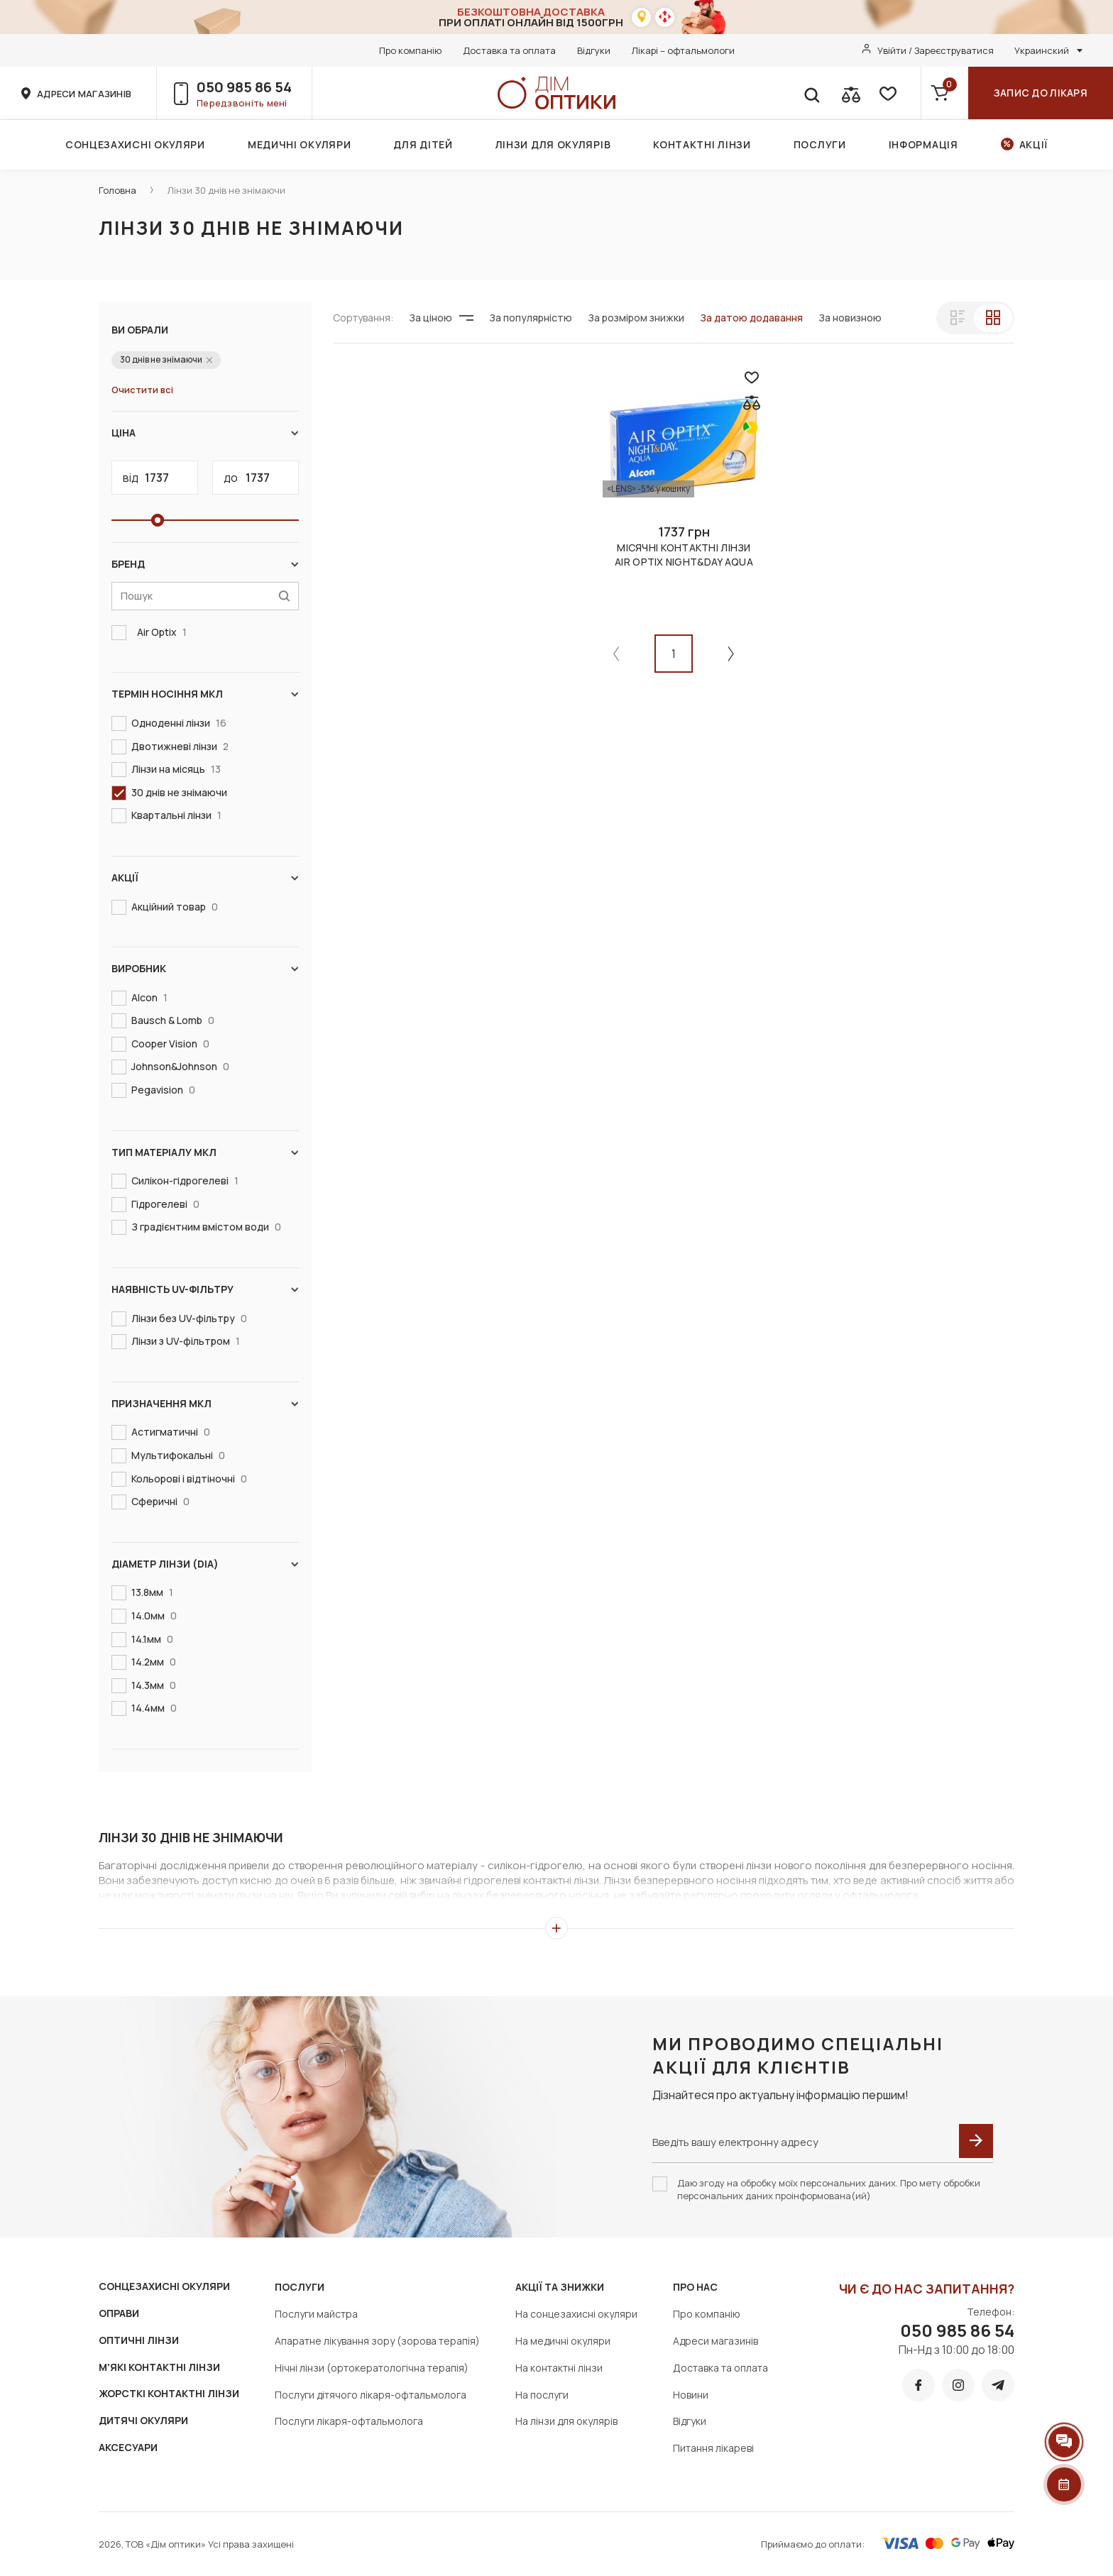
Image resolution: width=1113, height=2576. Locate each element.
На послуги (542, 2394)
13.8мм (149, 1592)
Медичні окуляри (299, 144)
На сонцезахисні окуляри (576, 2314)
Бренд (205, 564)
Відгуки (593, 50)
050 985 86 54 (244, 87)
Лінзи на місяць (173, 769)
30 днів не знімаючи (176, 792)
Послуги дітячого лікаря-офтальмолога (370, 2394)
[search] (811, 93)
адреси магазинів (84, 93)
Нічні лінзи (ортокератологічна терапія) (371, 2367)
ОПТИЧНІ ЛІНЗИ (139, 2340)
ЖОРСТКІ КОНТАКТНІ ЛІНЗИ (169, 2393)
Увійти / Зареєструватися (935, 50)
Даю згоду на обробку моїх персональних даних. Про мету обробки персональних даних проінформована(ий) (828, 2189)
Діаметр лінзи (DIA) (205, 1564)
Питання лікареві (713, 2448)
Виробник (205, 969)
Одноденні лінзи (176, 723)
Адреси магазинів (715, 2340)
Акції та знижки (559, 2287)
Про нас (695, 2287)
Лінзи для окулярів (553, 144)
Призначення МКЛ (205, 1404)
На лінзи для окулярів (566, 2421)
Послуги (820, 144)
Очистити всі (142, 389)
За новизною (850, 317)
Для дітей (422, 144)
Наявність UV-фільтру (205, 1289)
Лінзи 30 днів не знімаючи (226, 190)
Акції (1033, 144)
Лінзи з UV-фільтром (183, 1341)
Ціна (205, 433)
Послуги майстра (316, 2314)
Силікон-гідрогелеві (182, 1181)
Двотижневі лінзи (177, 746)
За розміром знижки (636, 317)
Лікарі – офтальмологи (683, 50)
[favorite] (886, 93)
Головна (117, 190)
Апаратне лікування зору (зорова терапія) (377, 2340)
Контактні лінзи (702, 144)
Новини (690, 2394)
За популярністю (530, 317)
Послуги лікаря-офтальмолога (349, 2421)
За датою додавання (751, 317)
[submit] (976, 2141)
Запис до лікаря (1040, 92)
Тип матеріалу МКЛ (205, 1152)
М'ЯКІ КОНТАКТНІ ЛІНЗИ (159, 2367)
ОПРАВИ (119, 2313)
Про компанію (410, 50)
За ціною (441, 317)
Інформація (923, 144)
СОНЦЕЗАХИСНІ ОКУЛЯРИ (164, 2286)
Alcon (147, 998)
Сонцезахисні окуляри (135, 144)
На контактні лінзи (559, 2367)
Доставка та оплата (509, 50)
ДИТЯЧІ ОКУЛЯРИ (143, 2420)
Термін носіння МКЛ (205, 694)
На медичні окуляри (562, 2340)
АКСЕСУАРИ (128, 2447)
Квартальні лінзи (173, 815)
